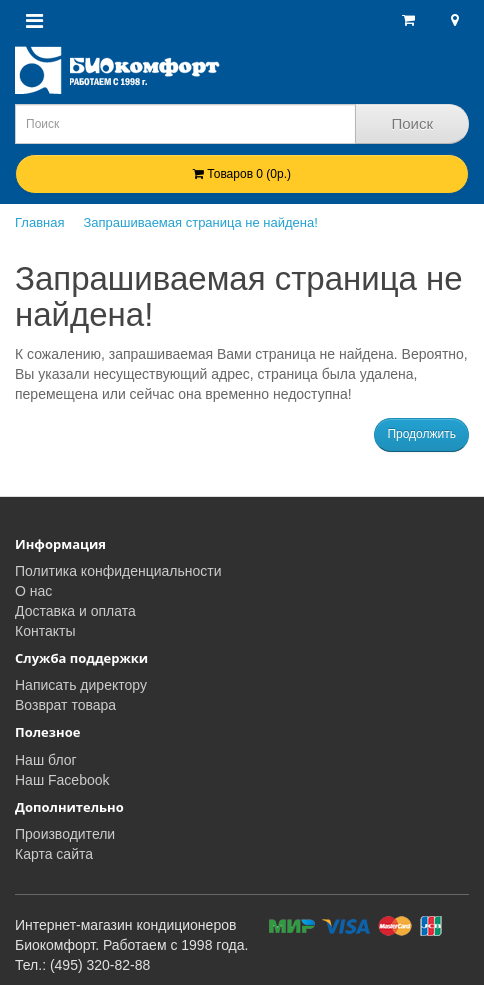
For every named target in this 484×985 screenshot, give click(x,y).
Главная (39, 222)
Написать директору (81, 685)
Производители (65, 834)
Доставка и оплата (75, 611)
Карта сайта (54, 854)
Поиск (412, 123)
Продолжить (421, 434)
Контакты (45, 631)
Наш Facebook (62, 780)
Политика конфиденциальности (118, 571)
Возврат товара (65, 705)
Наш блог (46, 760)
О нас (33, 591)
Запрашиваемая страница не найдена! (200, 222)
